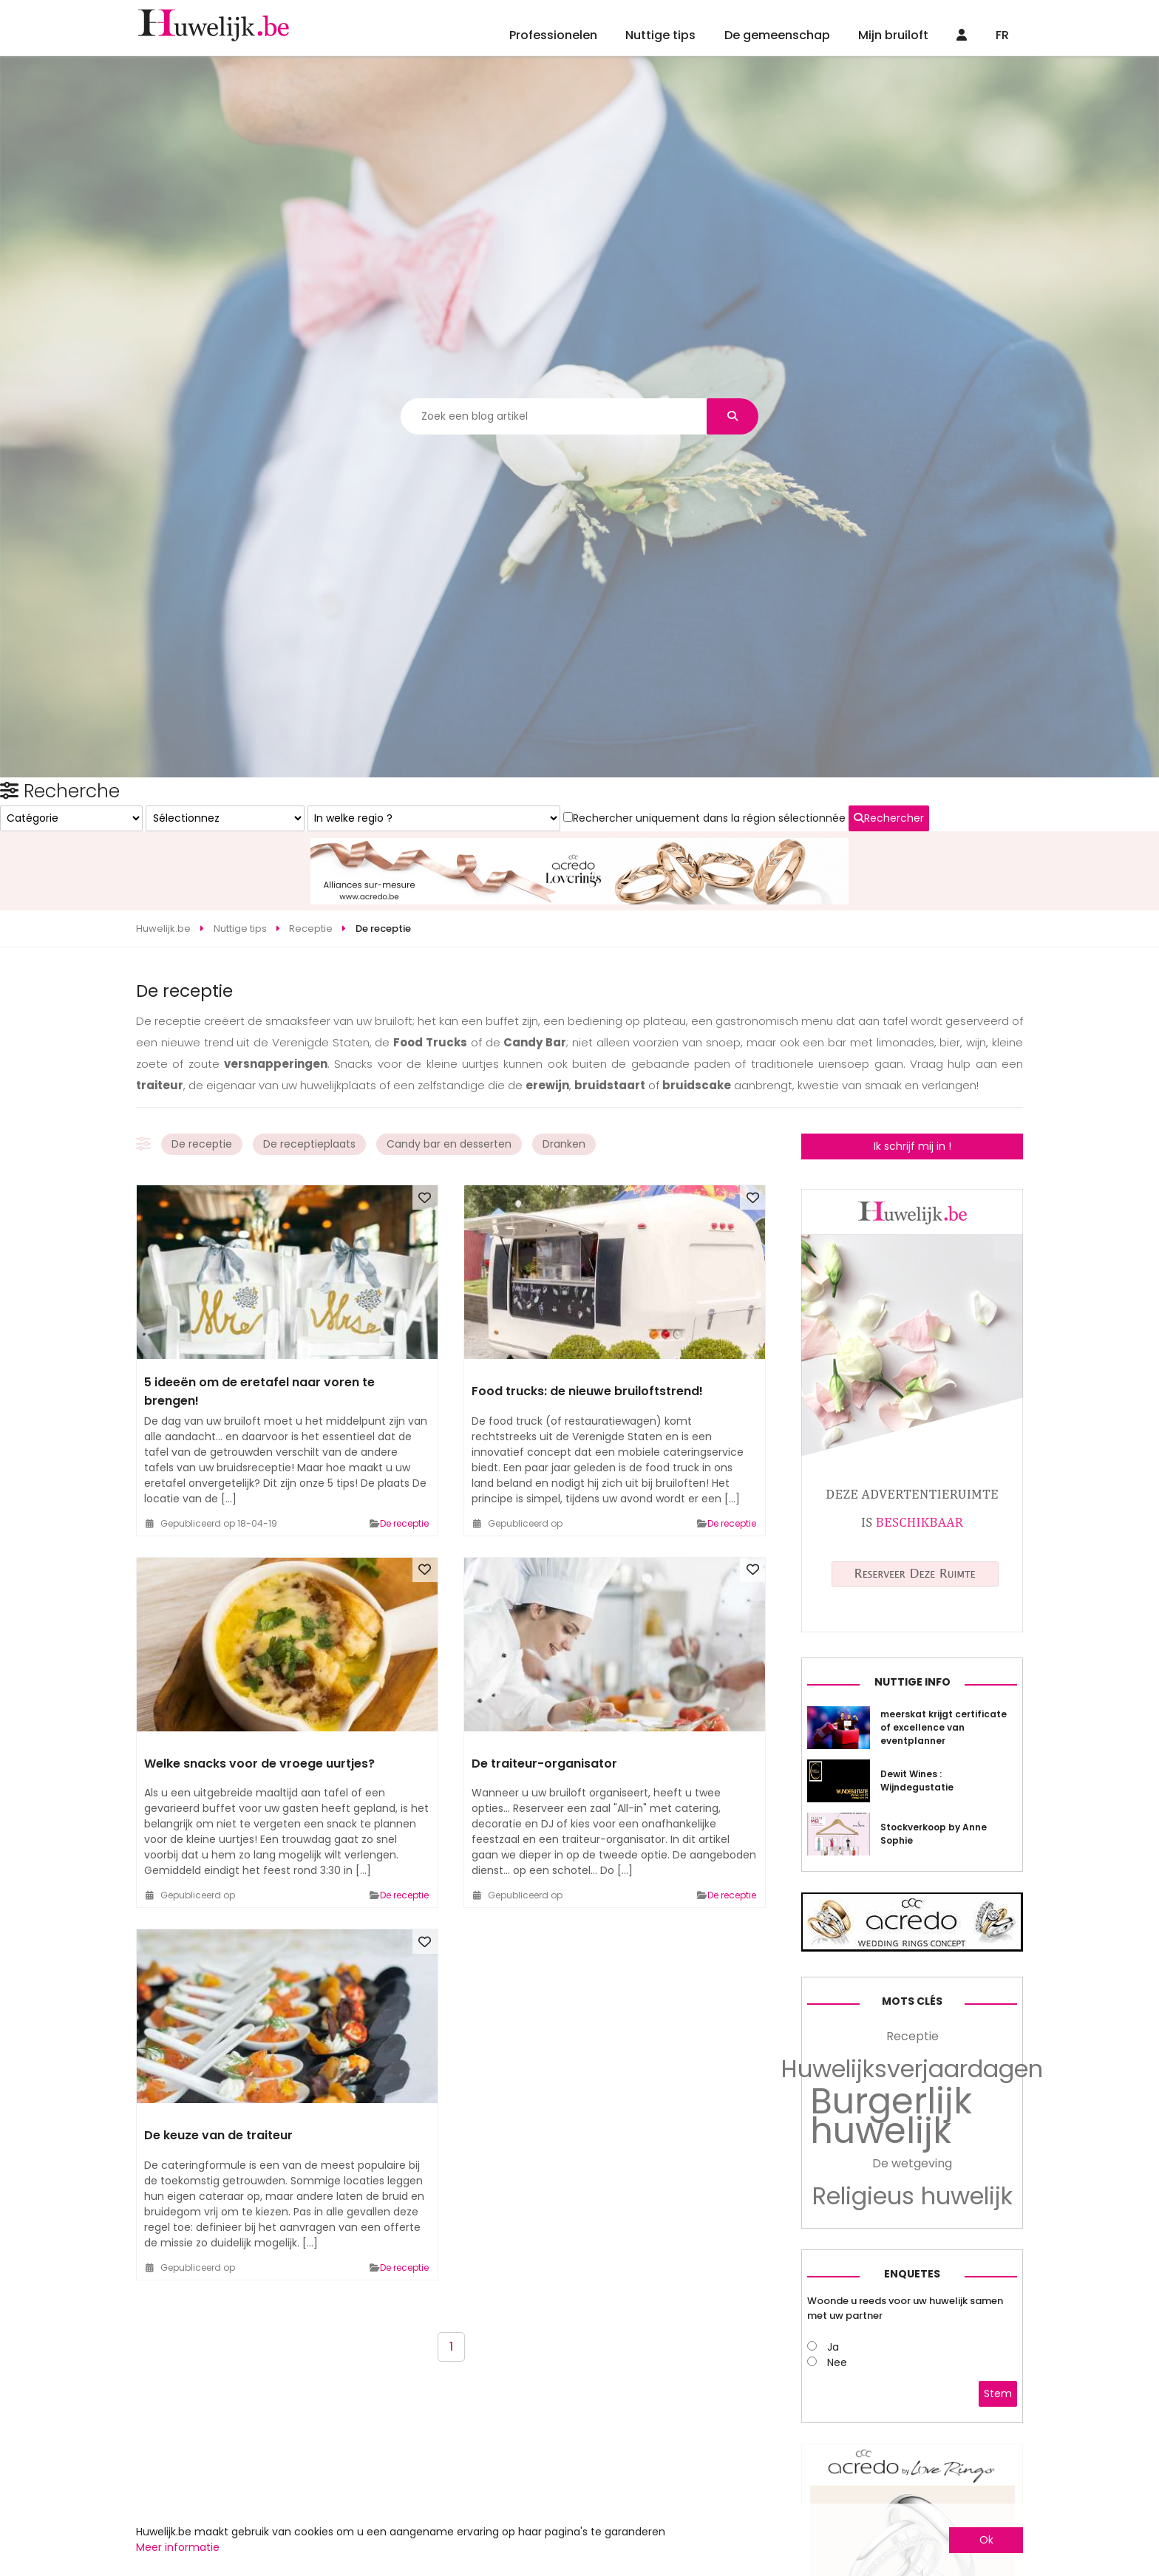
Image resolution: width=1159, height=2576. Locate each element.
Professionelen (553, 35)
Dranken (564, 1090)
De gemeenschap (777, 35)
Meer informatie (178, 2547)
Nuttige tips (660, 35)
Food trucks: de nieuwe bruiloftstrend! (587, 1337)
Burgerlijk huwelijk (891, 2350)
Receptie (912, 2269)
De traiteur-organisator (544, 1708)
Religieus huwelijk (912, 2429)
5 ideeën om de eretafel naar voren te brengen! (259, 1337)
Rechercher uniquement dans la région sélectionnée (898, 1323)
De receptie (201, 1090)
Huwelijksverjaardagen (912, 2302)
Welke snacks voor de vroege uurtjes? (259, 1708)
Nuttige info (912, 1915)
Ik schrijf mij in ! (912, 1092)
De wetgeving (912, 2396)
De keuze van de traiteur (218, 2080)
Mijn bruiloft (893, 35)
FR (1002, 35)
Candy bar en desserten (449, 1090)
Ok (986, 2539)
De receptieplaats (309, 1090)
